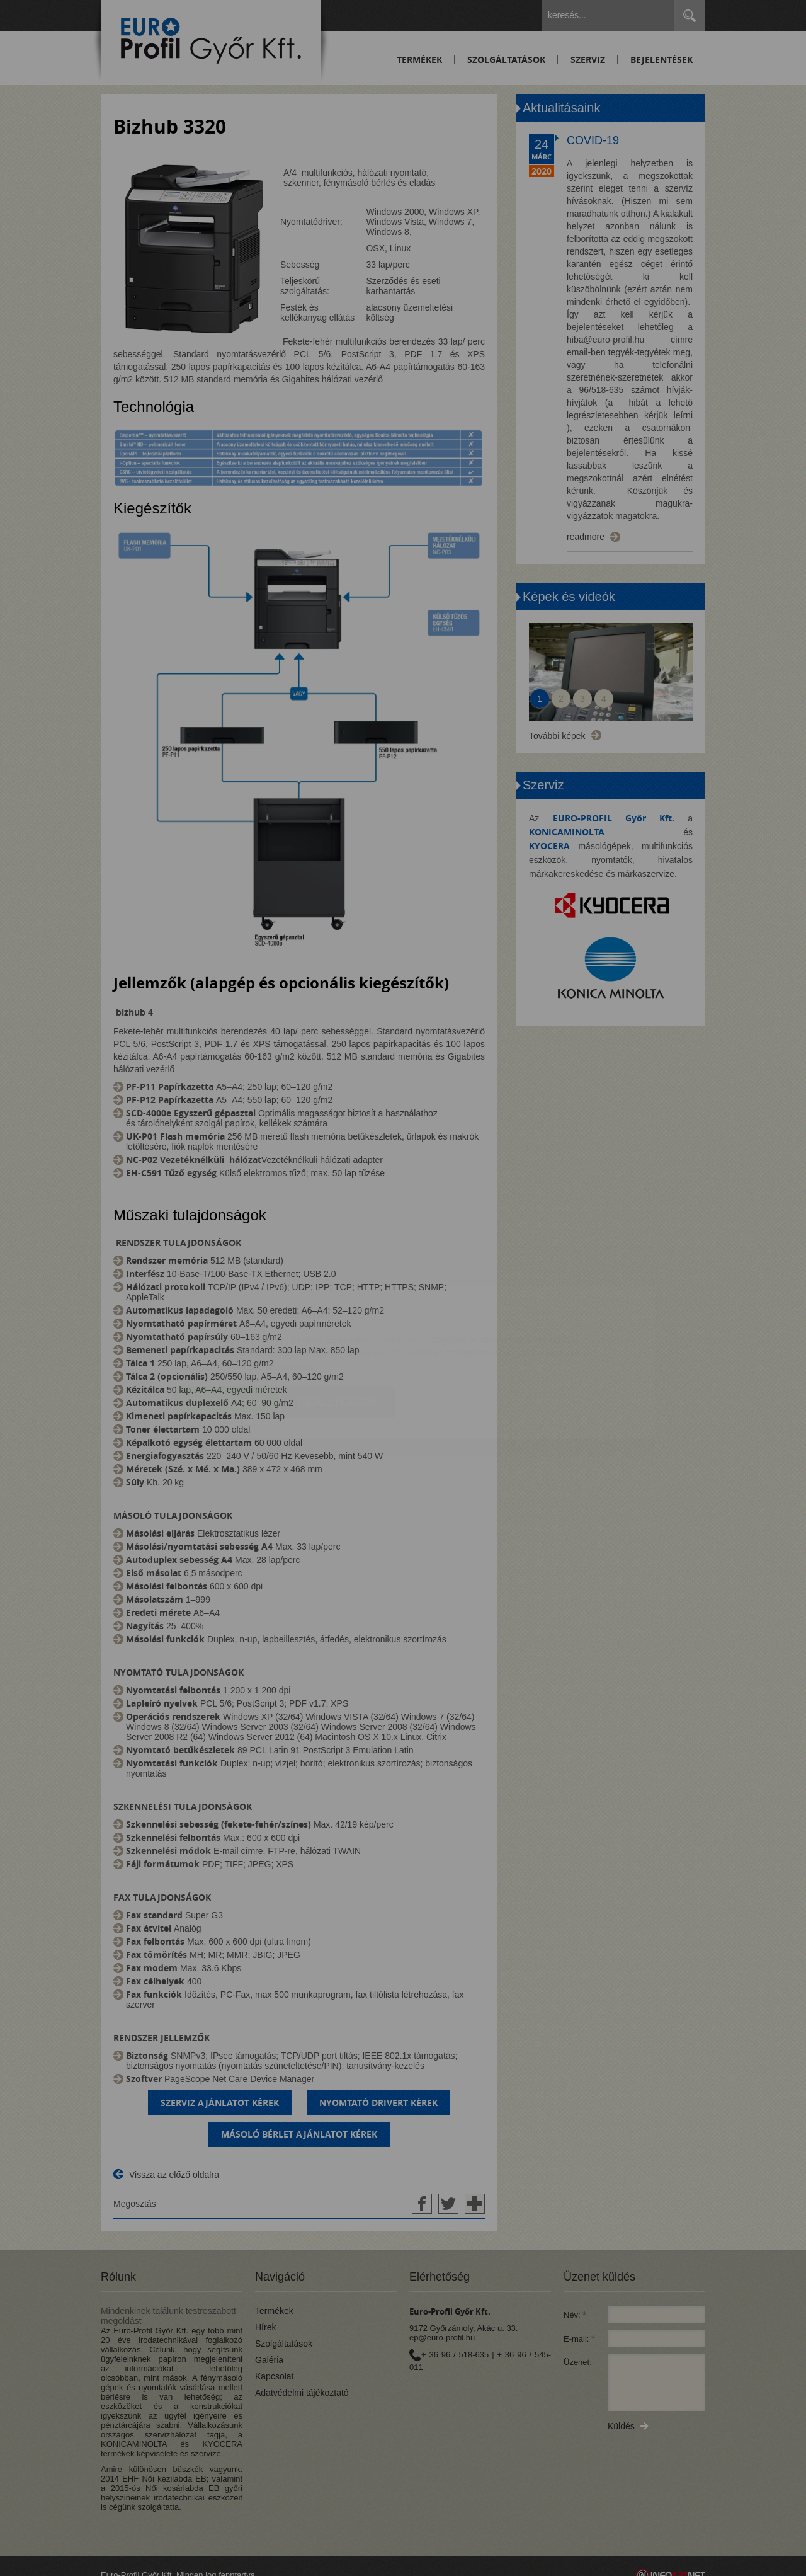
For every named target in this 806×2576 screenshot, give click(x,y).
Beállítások (338, 1328)
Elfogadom (226, 1328)
